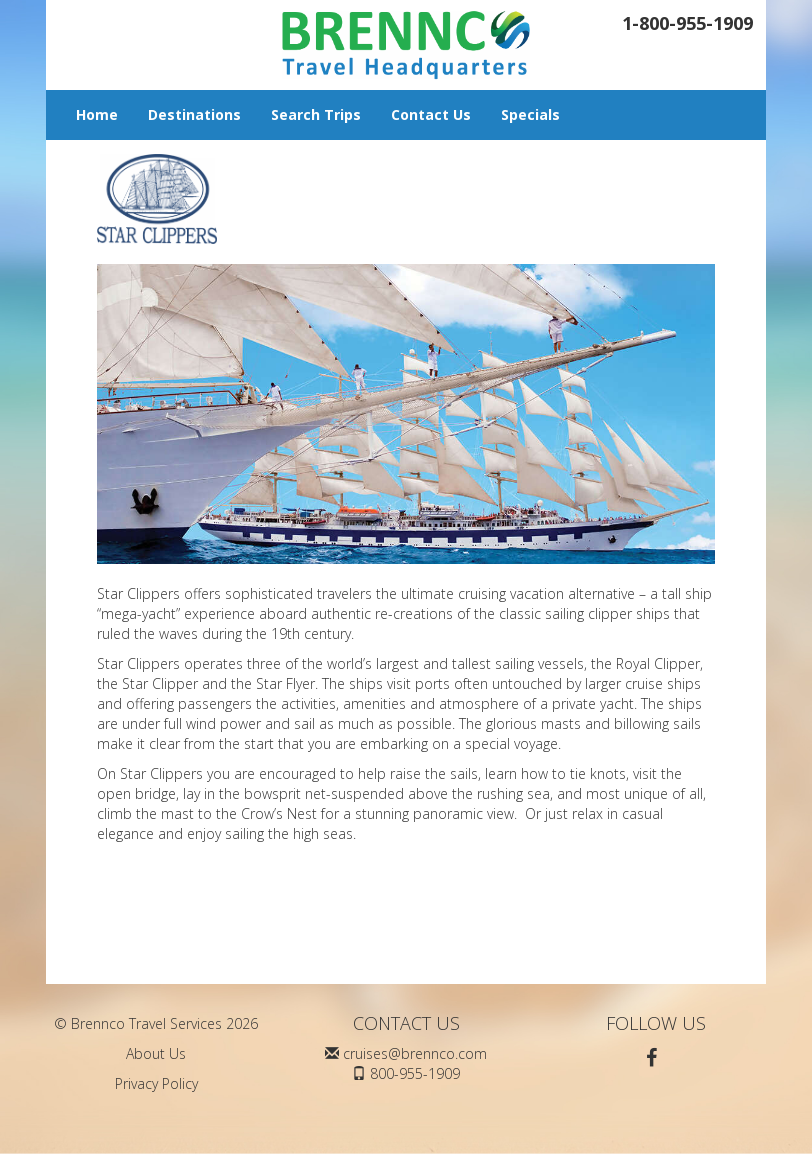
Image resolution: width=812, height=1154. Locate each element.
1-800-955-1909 (687, 23)
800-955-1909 (415, 1073)
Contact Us (431, 114)
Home (97, 114)
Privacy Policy (156, 1083)
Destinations (194, 114)
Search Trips (316, 114)
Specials (530, 114)
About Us (156, 1053)
